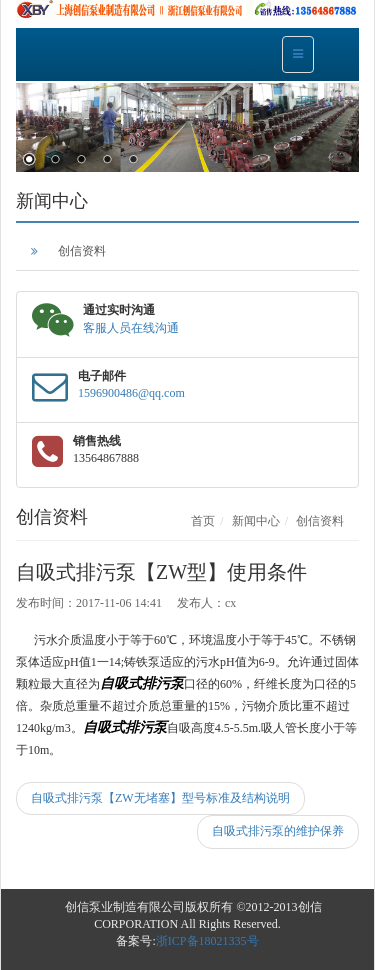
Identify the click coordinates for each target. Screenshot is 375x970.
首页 (203, 521)
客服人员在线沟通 (131, 328)
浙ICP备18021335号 (207, 941)
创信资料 (82, 251)
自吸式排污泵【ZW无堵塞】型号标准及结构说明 (160, 798)
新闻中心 (256, 521)
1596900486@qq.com (131, 393)
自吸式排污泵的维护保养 (278, 831)
